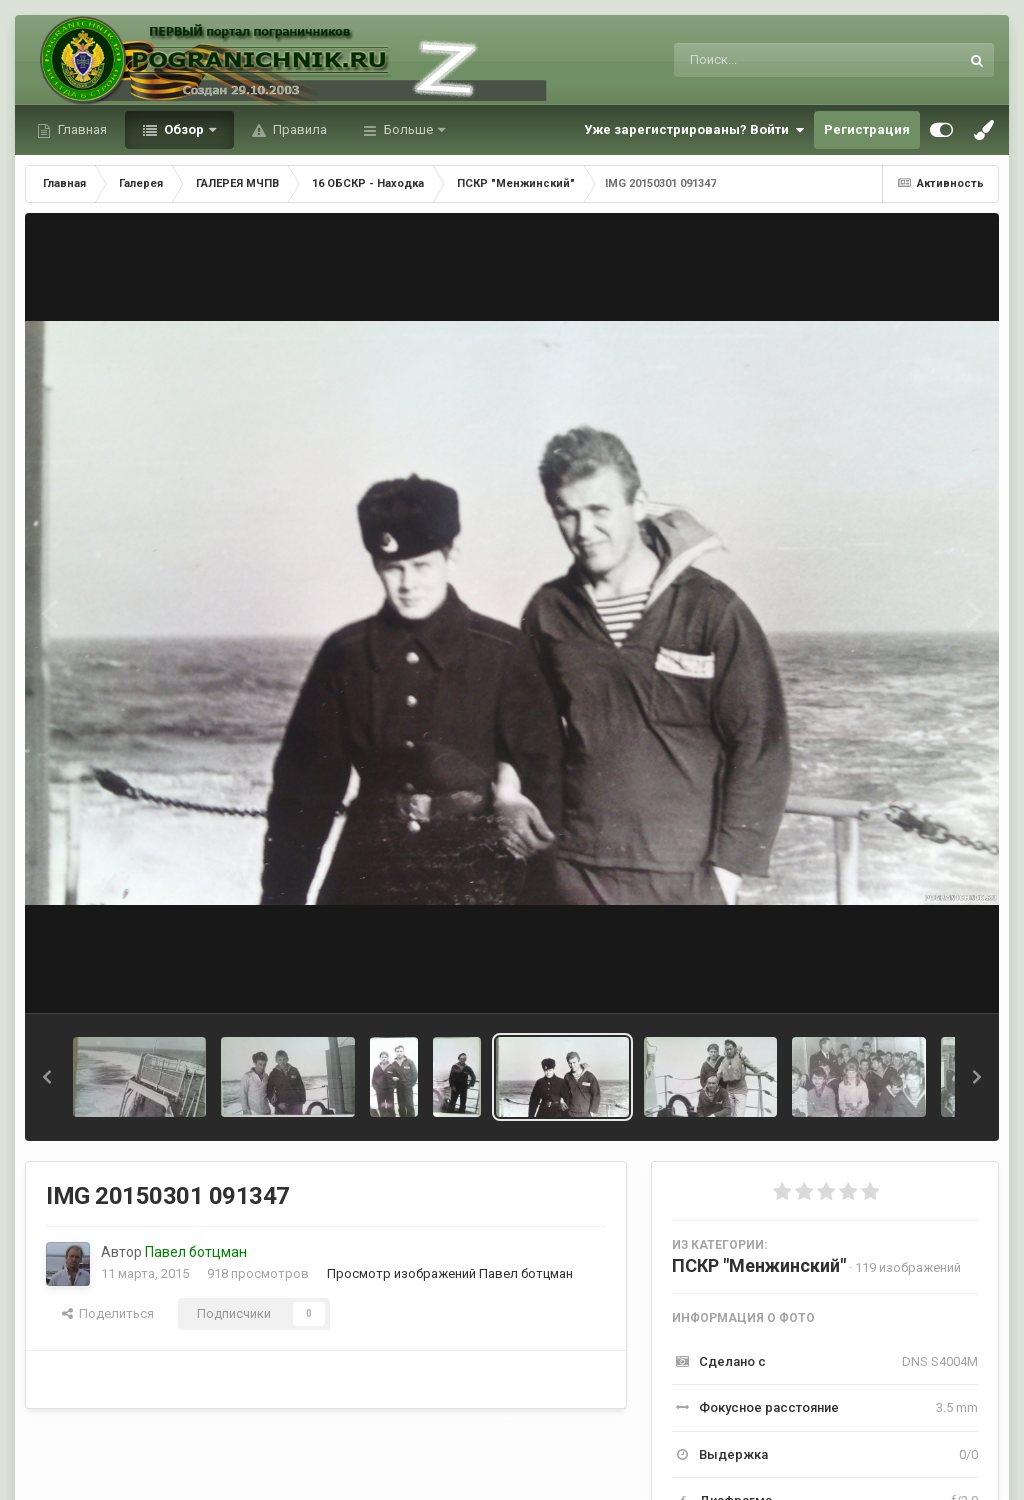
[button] (47, 1077)
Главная (81, 129)
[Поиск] (779, 60)
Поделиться (108, 1313)
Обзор (184, 129)
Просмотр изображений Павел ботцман (450, 1273)
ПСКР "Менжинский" (759, 1265)
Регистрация (867, 129)
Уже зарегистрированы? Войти (694, 130)
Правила (298, 129)
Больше (408, 129)
